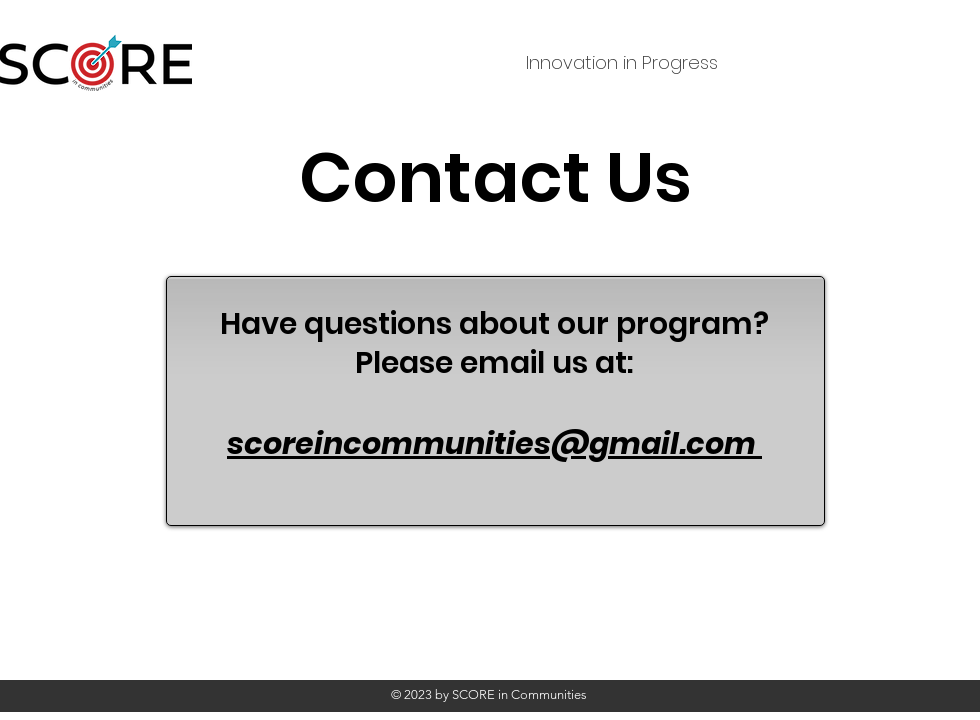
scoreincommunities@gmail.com (491, 444)
